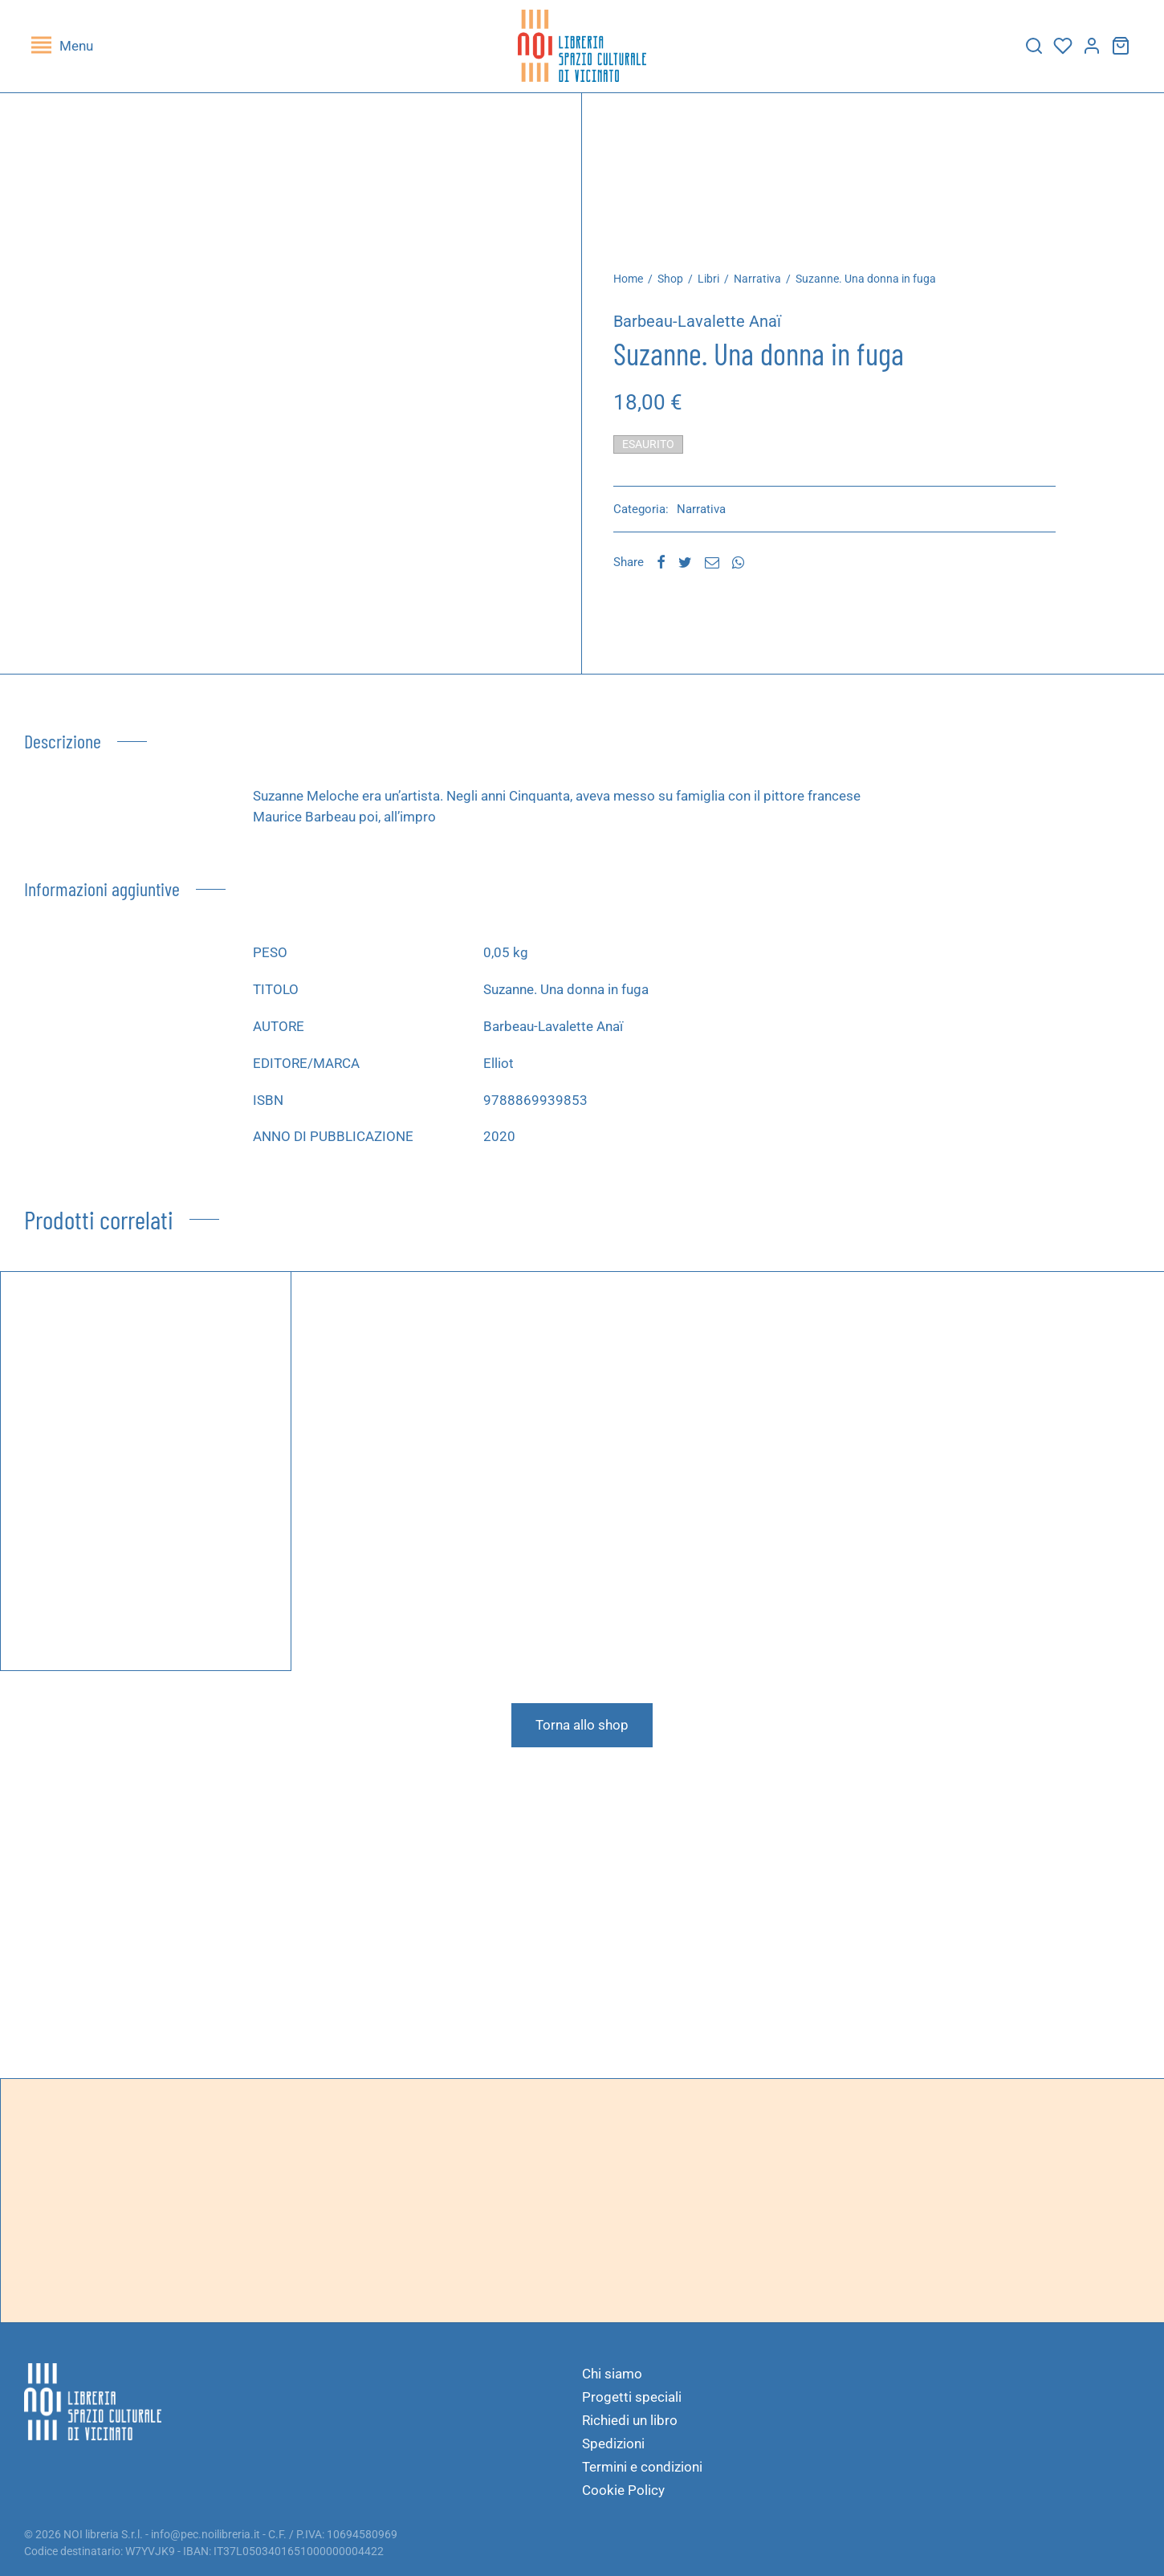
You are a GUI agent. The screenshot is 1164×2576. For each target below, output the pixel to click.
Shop (675, 282)
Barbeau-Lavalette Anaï (702, 325)
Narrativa (762, 282)
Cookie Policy (623, 2490)
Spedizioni (613, 2443)
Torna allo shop (582, 1729)
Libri (713, 282)
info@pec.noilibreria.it (205, 2534)
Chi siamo (612, 2374)
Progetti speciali (632, 2397)
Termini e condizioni (642, 2467)
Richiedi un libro (630, 2420)
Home (633, 282)
